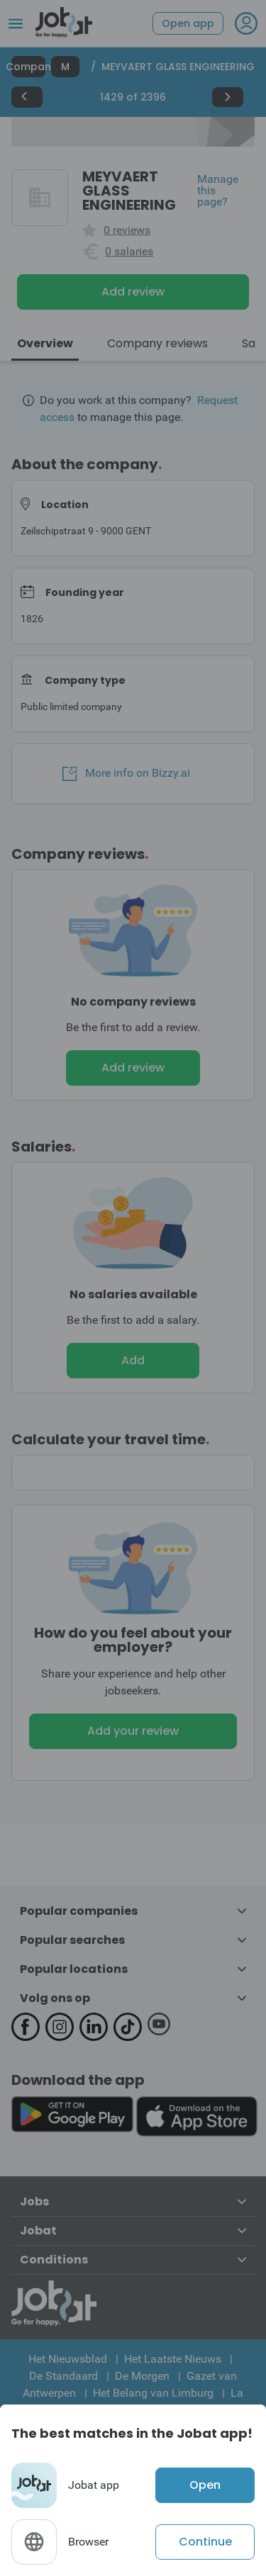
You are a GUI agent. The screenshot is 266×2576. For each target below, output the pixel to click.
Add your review (133, 1731)
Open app (188, 23)
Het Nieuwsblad (67, 2359)
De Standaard (63, 2376)
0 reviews (127, 230)
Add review (133, 291)
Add (133, 1360)
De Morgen (142, 2376)
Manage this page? (217, 191)
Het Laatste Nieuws (172, 2359)
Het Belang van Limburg (153, 2393)
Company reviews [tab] (157, 343)
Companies (28, 67)
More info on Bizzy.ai (126, 773)
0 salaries (129, 251)
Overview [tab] (45, 343)
